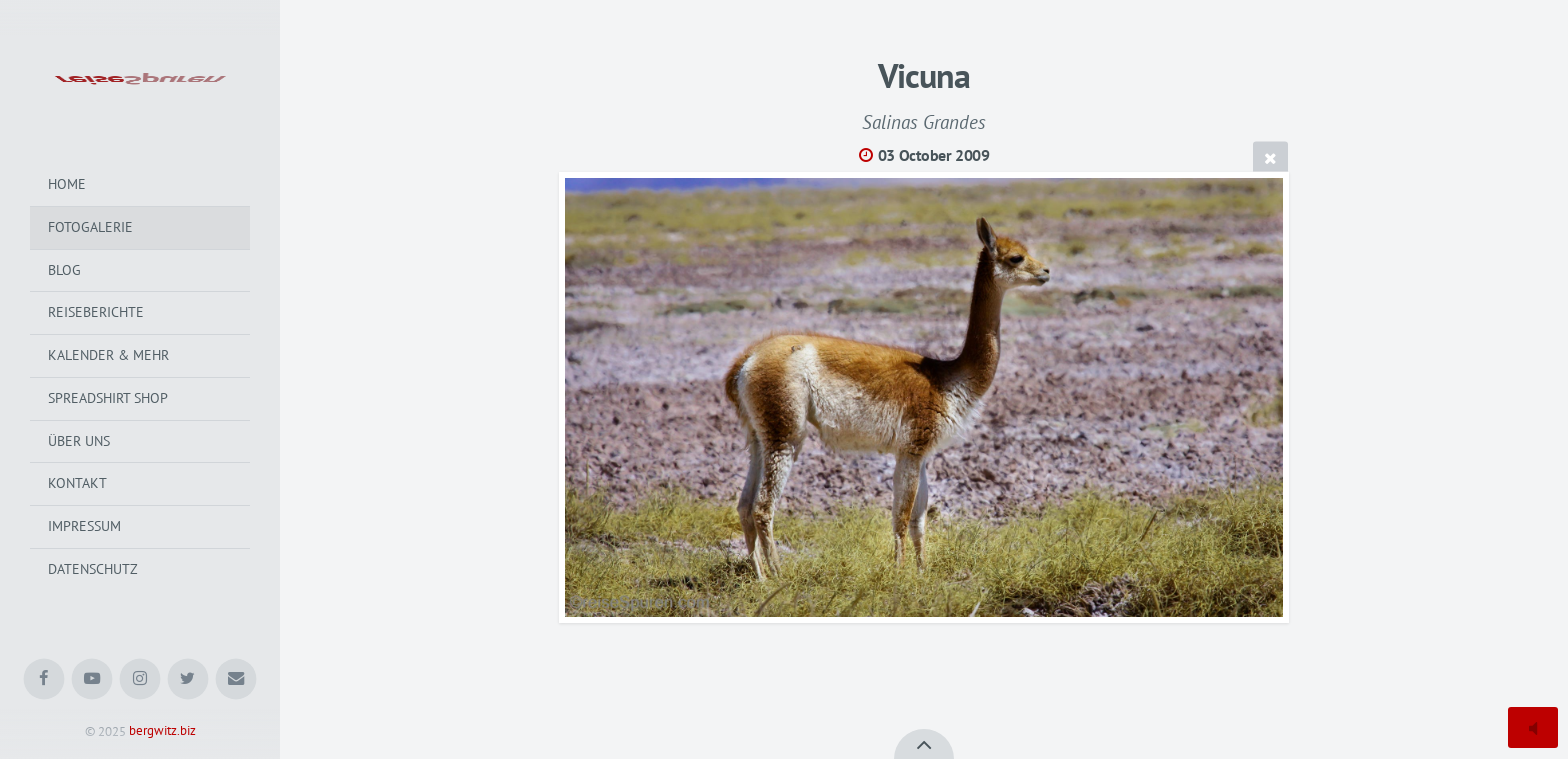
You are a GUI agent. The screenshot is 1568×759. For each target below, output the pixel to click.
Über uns (79, 441)
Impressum (84, 526)
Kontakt (77, 483)
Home (67, 184)
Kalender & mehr (108, 355)
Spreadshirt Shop (108, 398)
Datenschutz (93, 569)
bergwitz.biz (162, 731)
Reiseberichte (96, 312)
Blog (64, 270)
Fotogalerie (90, 227)
